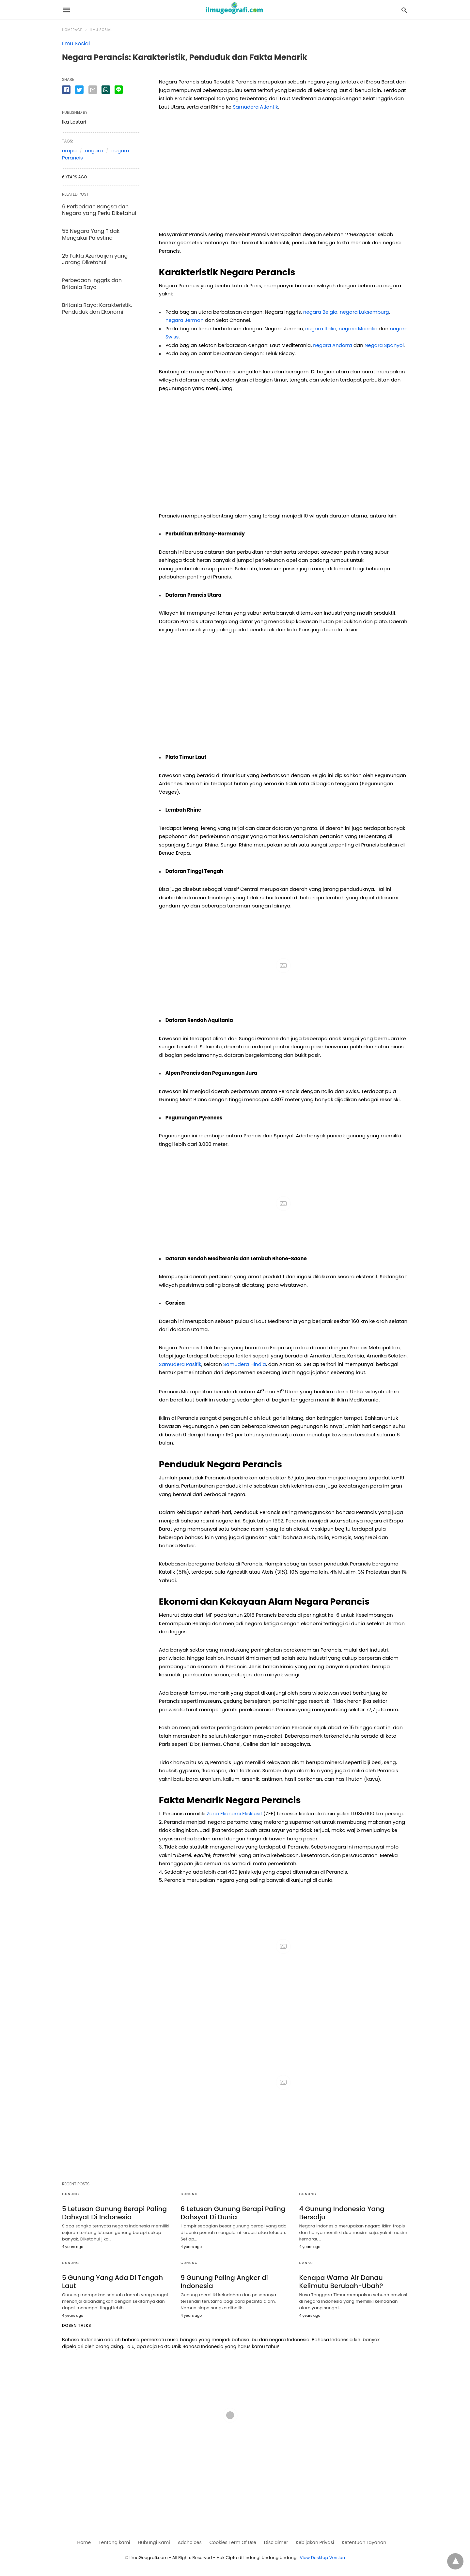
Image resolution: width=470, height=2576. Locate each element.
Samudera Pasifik (180, 1364)
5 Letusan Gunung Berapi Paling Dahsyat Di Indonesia (114, 2213)
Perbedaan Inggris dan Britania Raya (92, 284)
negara (94, 150)
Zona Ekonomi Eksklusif (234, 1813)
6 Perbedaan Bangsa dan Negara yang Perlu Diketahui (99, 210)
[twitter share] (79, 89)
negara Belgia (320, 311)
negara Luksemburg (364, 311)
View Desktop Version (322, 2557)
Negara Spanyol (384, 345)
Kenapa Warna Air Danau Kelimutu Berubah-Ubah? (341, 2281)
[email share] (92, 89)
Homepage (72, 29)
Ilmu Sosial (101, 29)
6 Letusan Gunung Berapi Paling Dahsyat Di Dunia (232, 2213)
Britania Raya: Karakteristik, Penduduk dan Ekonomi (97, 308)
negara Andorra (332, 345)
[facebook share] (66, 89)
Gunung (70, 2194)
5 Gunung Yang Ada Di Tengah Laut (112, 2281)
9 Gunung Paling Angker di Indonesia (224, 2281)
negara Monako (358, 328)
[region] (283, 173)
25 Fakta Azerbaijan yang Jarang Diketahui (95, 259)
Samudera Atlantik (255, 106)
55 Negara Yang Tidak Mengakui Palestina (90, 234)
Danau (306, 2262)
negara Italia (321, 328)
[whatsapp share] (106, 89)
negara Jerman (184, 320)
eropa (69, 150)
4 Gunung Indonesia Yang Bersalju (341, 2213)
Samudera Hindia (244, 1364)
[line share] (119, 89)
